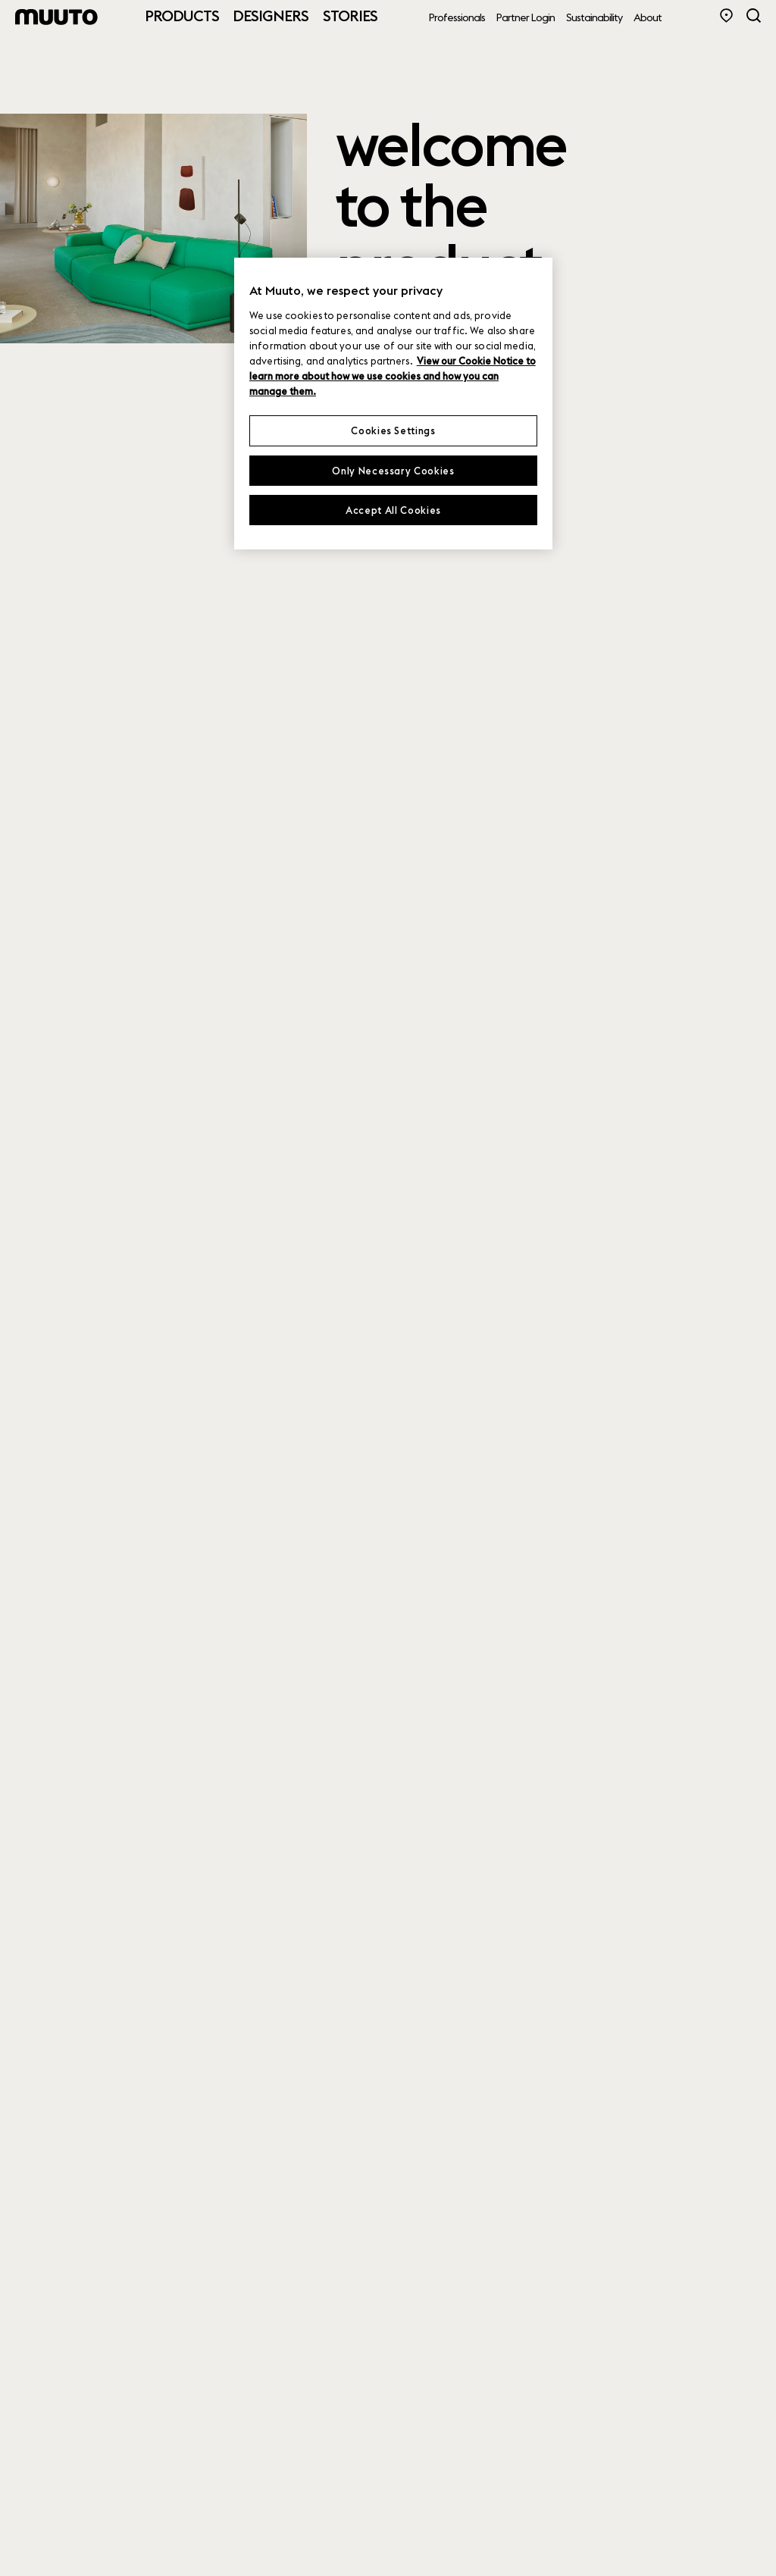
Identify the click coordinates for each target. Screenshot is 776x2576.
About (648, 17)
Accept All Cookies (393, 510)
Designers (270, 15)
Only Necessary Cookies (393, 471)
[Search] (753, 15)
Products (182, 15)
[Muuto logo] (57, 17)
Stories (350, 15)
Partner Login (525, 17)
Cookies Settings (393, 430)
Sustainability (594, 17)
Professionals (457, 17)
